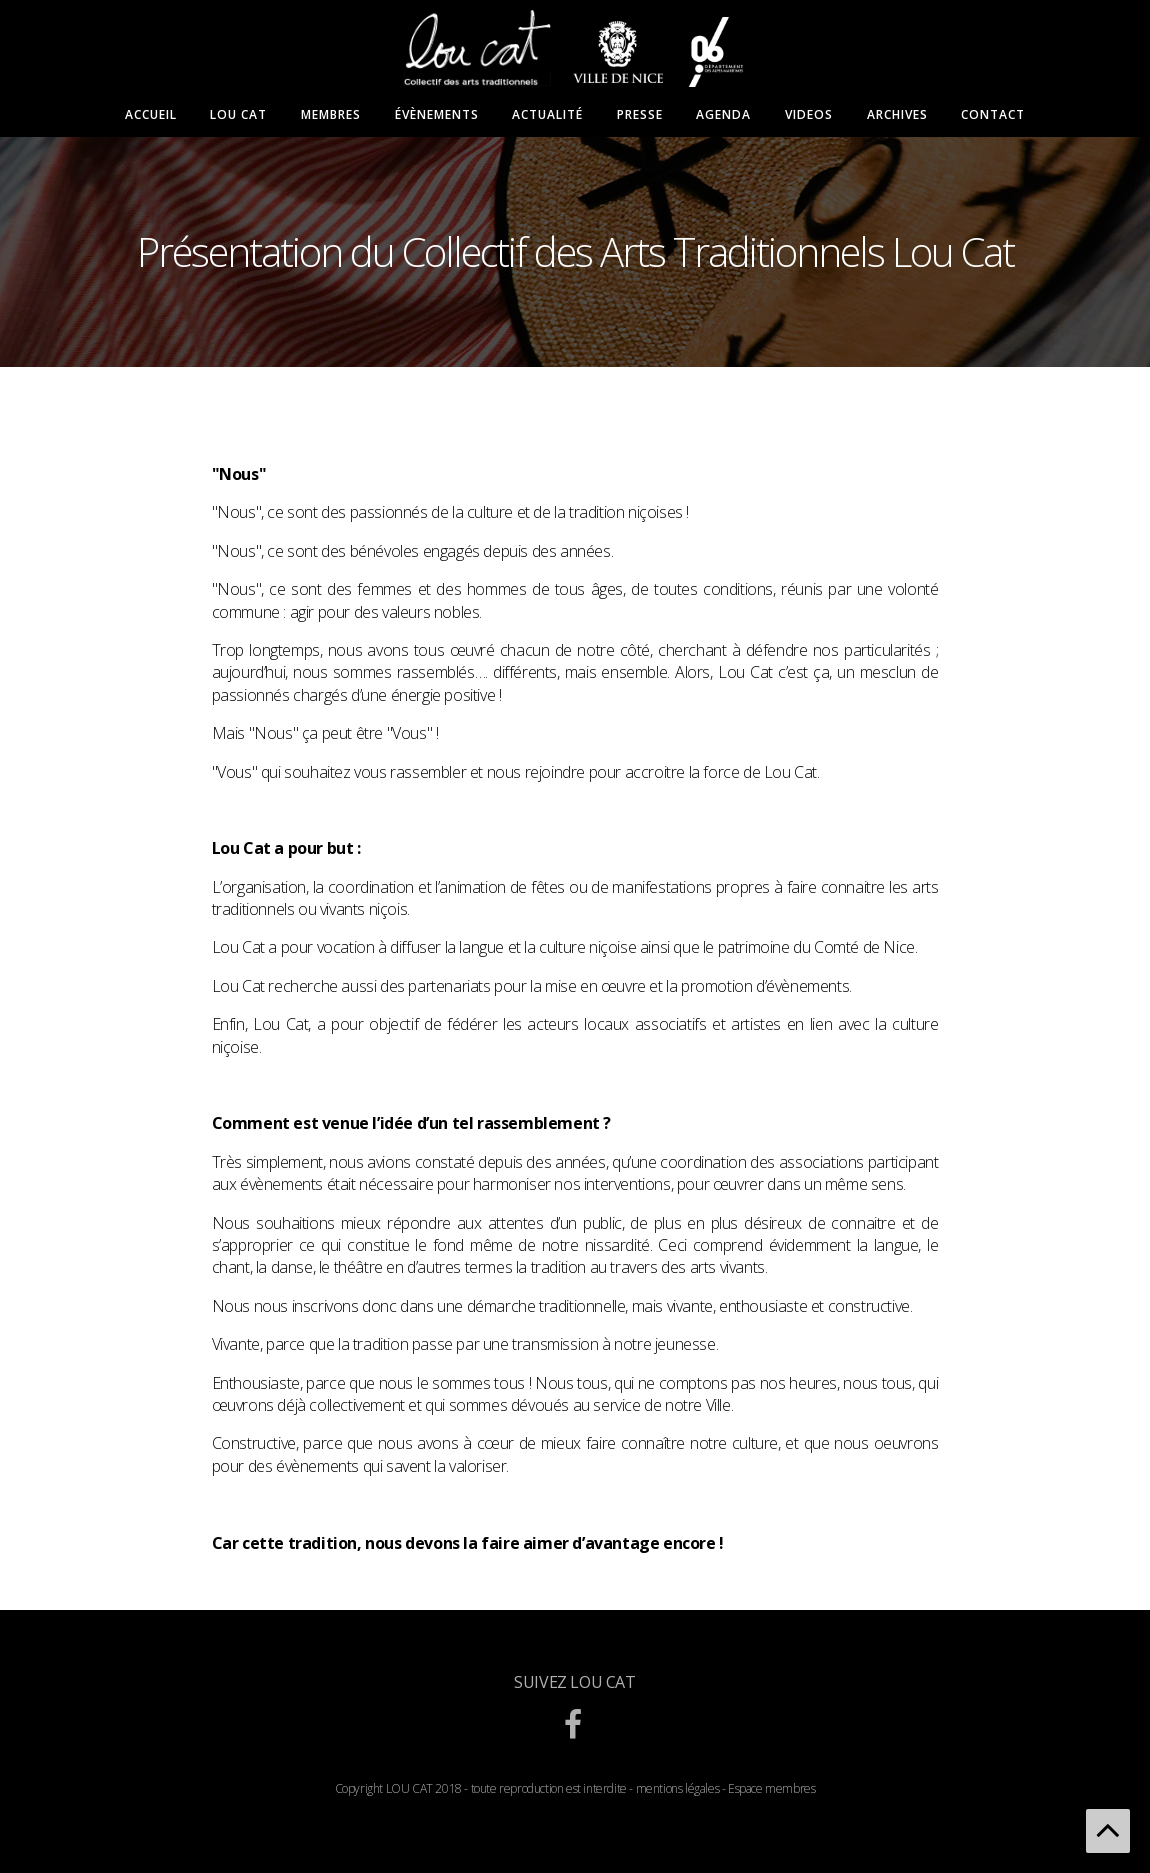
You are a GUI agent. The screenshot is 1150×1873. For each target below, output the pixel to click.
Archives (897, 115)
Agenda (723, 115)
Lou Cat (238, 115)
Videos (809, 115)
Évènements (437, 115)
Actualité (547, 115)
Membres (331, 115)
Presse (640, 115)
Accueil (151, 115)
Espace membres (771, 1788)
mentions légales (678, 1788)
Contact (993, 115)
